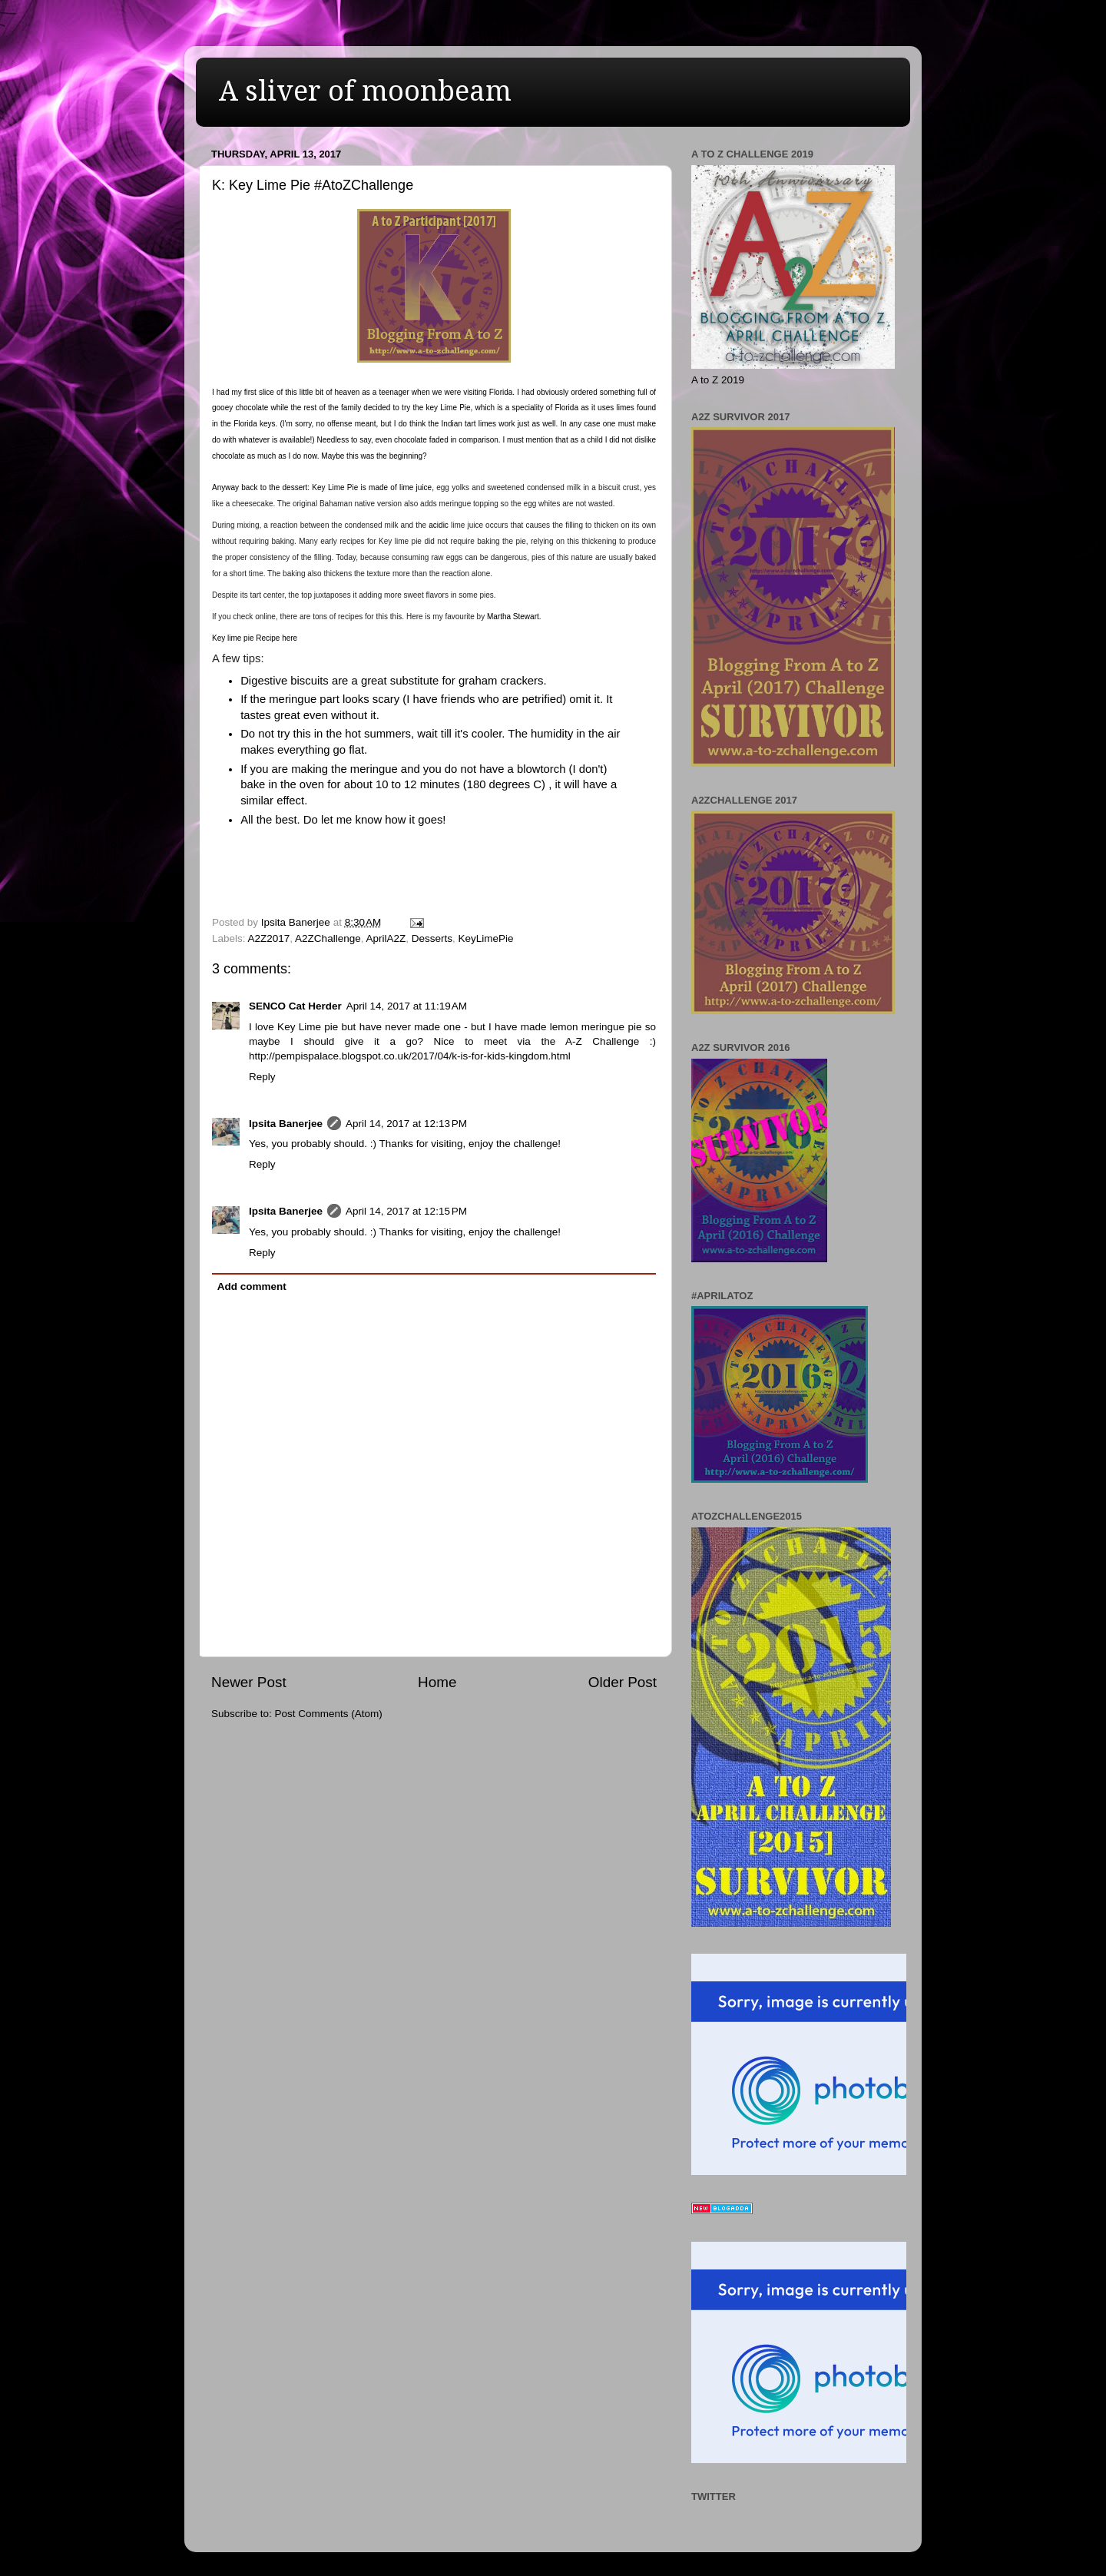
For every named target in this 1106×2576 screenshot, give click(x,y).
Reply (262, 1076)
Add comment (251, 1286)
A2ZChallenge (328, 938)
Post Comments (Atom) (328, 1713)
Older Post (622, 1682)
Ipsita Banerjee (286, 1123)
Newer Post (248, 1682)
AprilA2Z (386, 938)
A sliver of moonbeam (365, 91)
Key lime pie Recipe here (254, 638)
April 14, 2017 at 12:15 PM (406, 1211)
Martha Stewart (513, 616)
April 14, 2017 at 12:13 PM (406, 1123)
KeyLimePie (486, 938)
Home (437, 1682)
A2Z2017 (269, 938)
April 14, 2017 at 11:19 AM (406, 1006)
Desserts (432, 938)
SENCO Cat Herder (295, 1006)
